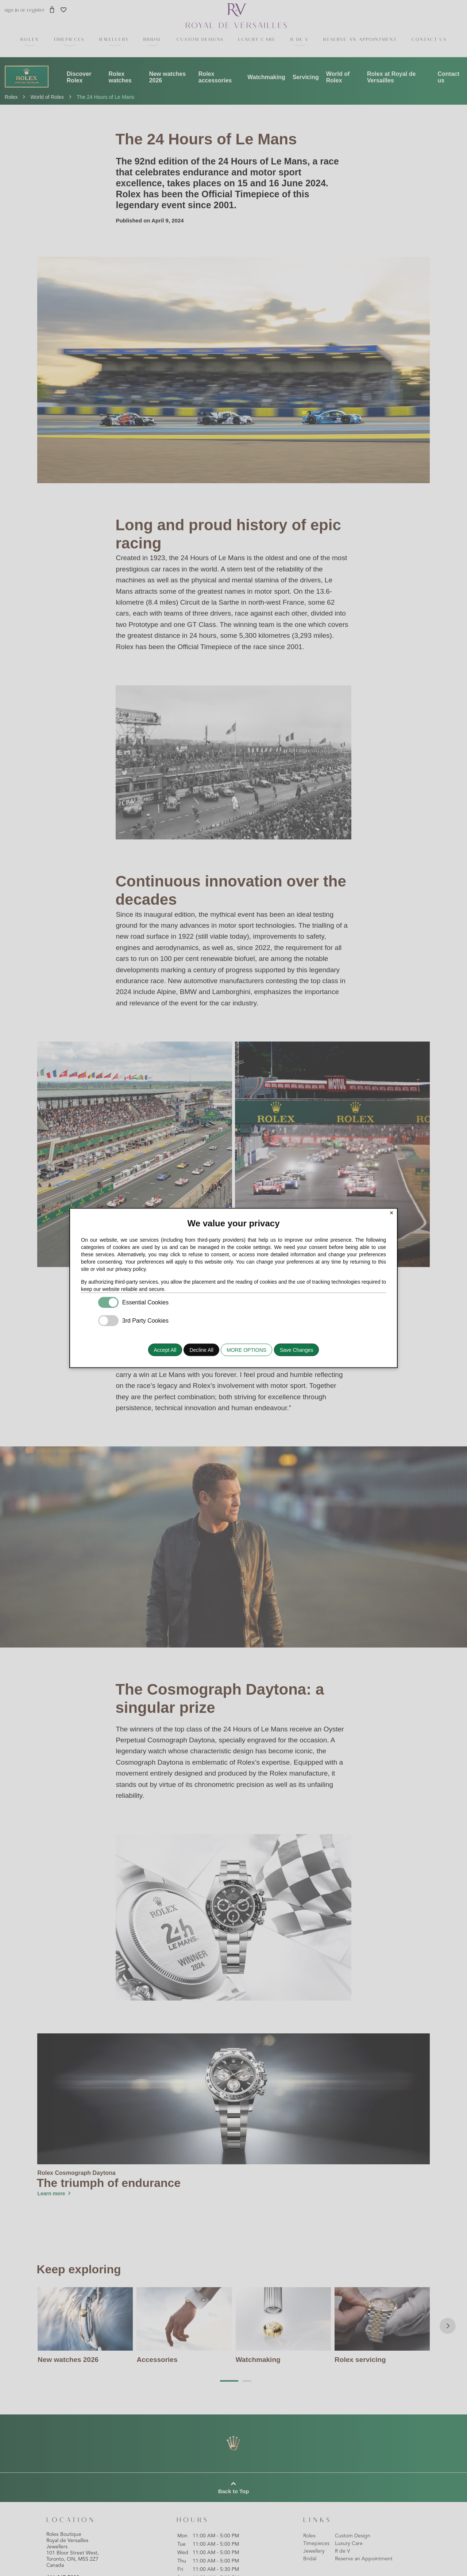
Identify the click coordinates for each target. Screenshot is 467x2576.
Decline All (201, 1350)
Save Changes (296, 1350)
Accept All (165, 1350)
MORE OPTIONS (246, 1350)
